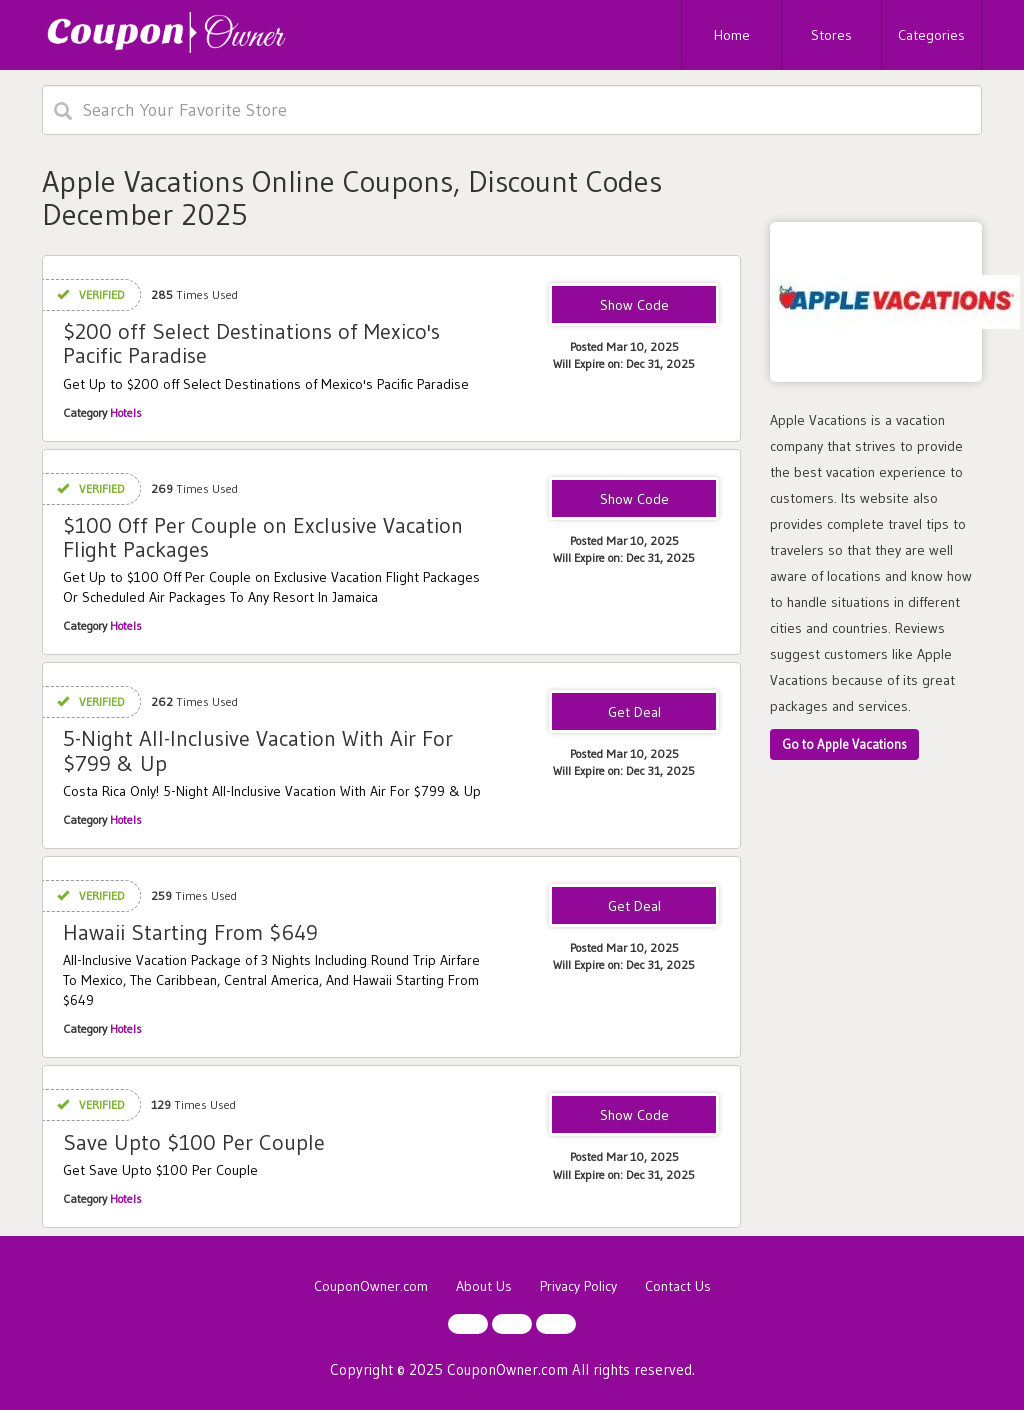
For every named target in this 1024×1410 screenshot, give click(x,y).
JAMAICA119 (634, 500)
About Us (484, 1286)
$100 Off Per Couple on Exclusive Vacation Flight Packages (263, 537)
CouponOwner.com (371, 1286)
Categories (931, 35)
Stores (831, 35)
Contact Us (678, 1286)
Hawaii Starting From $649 (190, 932)
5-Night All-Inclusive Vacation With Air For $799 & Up (258, 750)
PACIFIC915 (634, 306)
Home (732, 35)
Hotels (126, 412)
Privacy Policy (578, 1286)
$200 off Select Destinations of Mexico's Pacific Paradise (251, 343)
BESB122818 (634, 1116)
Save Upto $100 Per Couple (194, 1142)
